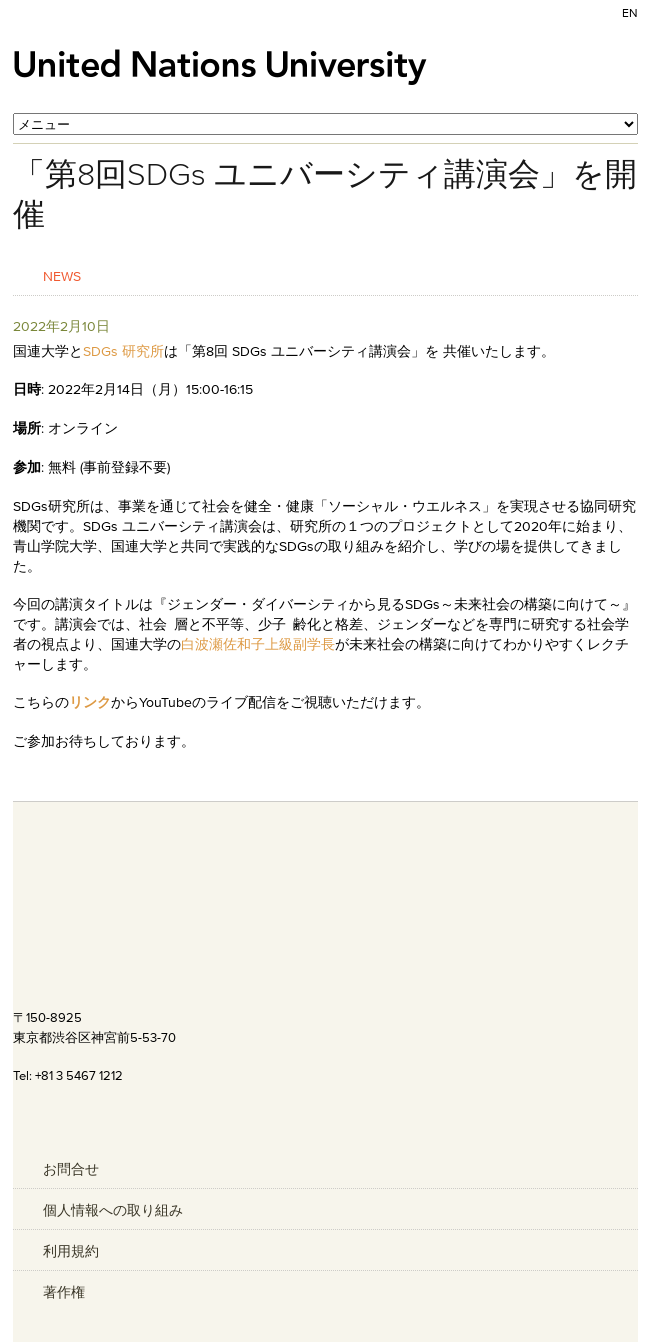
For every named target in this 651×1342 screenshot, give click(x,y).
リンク (90, 702)
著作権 (64, 1292)
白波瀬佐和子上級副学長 (258, 644)
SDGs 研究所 (123, 351)
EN (630, 12)
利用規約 (71, 1251)
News (62, 275)
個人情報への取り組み (113, 1210)
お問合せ (71, 1169)
